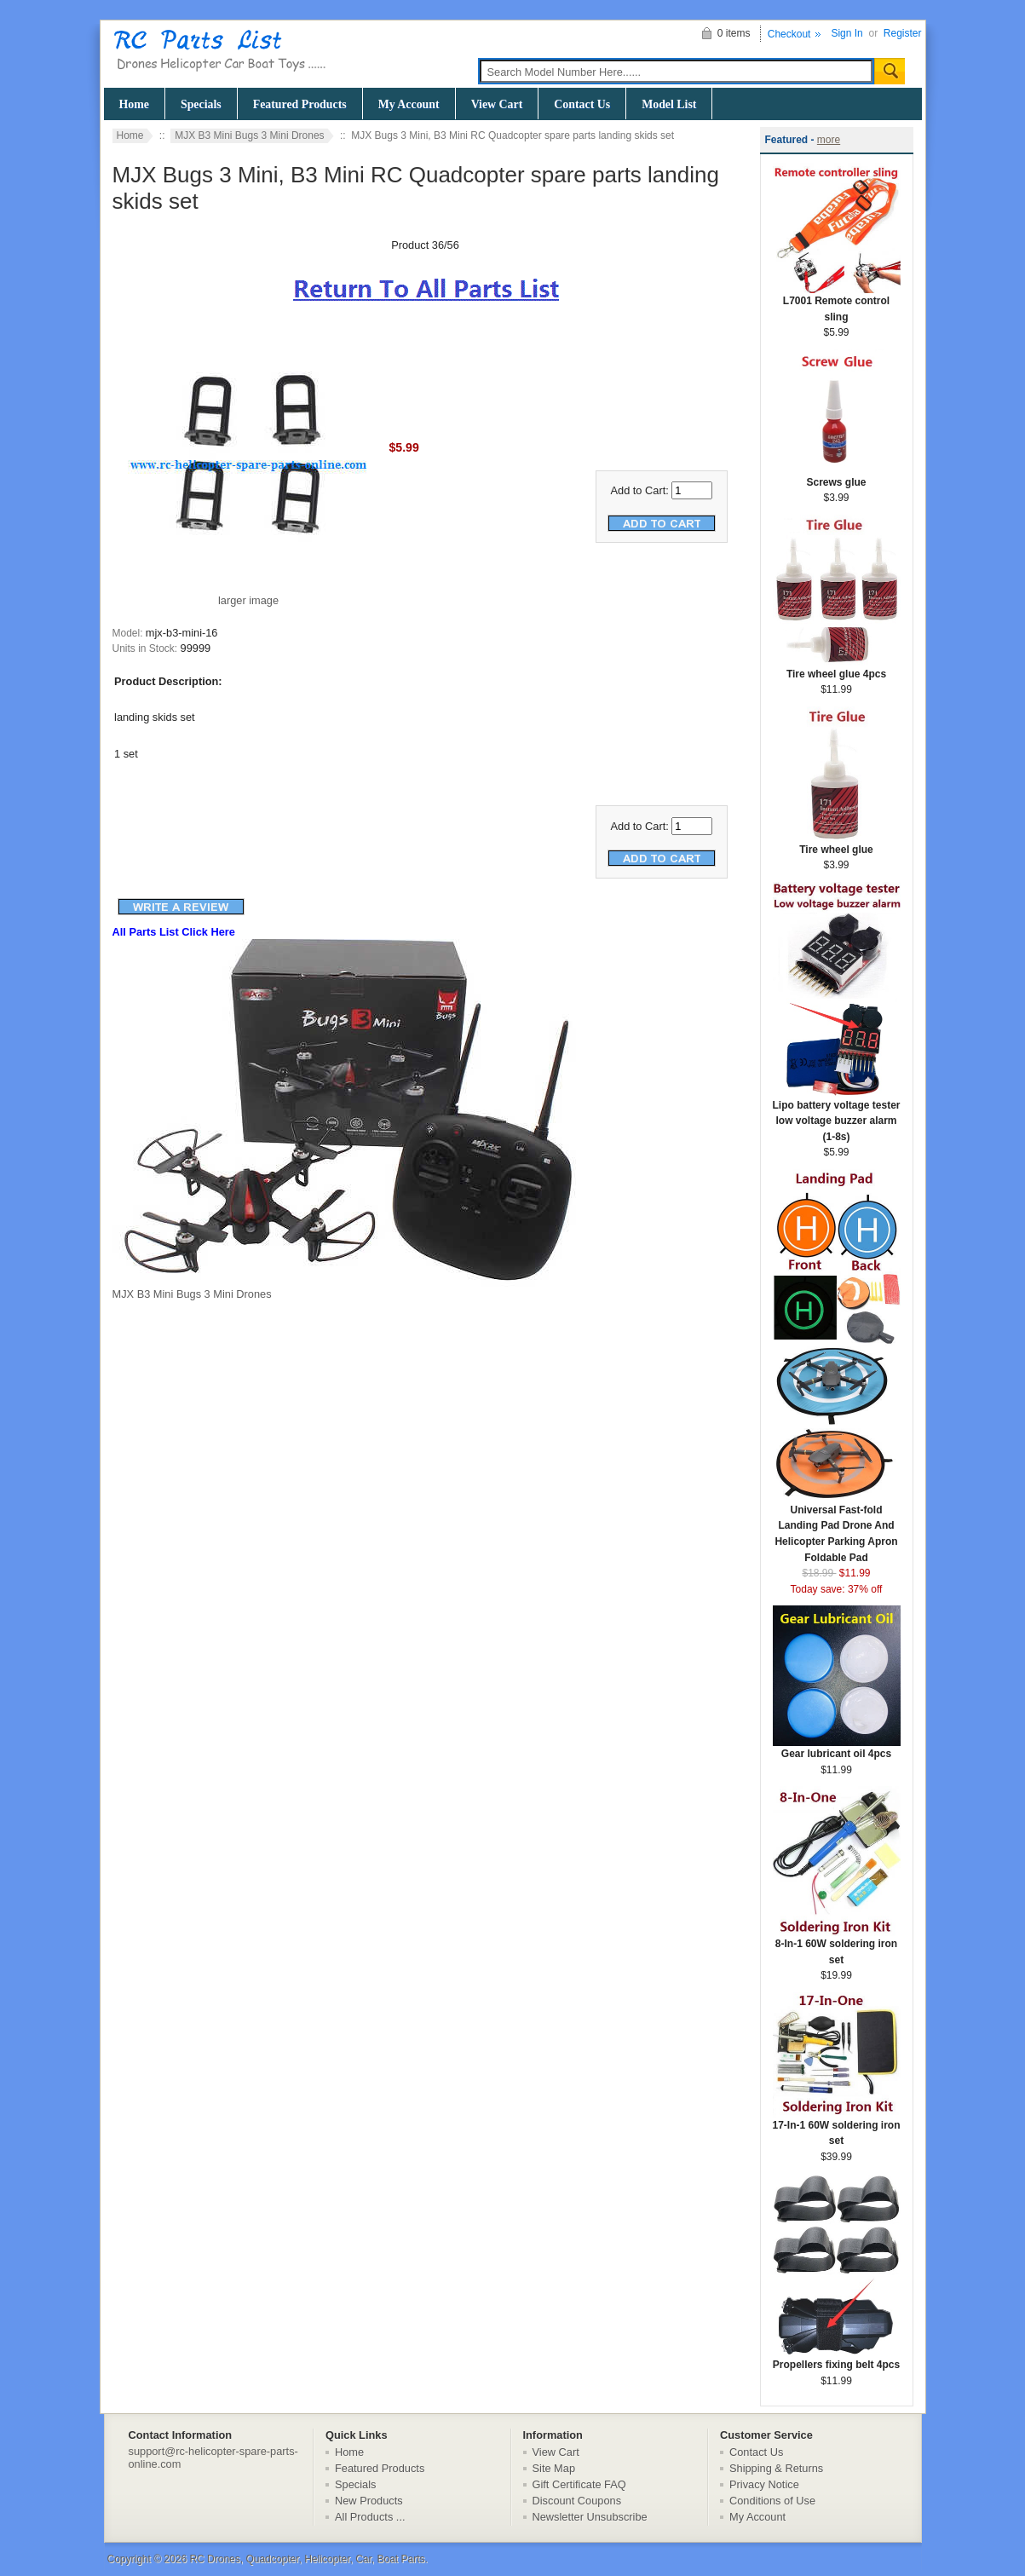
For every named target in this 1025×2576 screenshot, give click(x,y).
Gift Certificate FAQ (579, 2484)
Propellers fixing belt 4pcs (837, 2359)
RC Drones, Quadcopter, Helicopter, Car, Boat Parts (306, 2559)
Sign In (846, 33)
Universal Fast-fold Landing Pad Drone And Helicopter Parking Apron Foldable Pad (837, 1528)
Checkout (789, 34)
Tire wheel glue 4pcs (837, 668)
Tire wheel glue (837, 844)
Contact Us (582, 104)
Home (134, 104)
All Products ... (370, 2516)
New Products (369, 2500)
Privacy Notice (764, 2484)
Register (903, 33)
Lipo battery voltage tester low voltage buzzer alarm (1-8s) (836, 1115)
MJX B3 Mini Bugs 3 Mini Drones (249, 135)
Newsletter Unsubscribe (590, 2516)
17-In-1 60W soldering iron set (836, 2127)
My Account (409, 104)
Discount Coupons (577, 2500)
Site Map (554, 2468)
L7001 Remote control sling (837, 303)
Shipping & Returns (776, 2468)
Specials (201, 104)
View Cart (497, 104)
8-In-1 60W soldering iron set (837, 1946)
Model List (669, 104)
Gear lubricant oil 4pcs (837, 1748)
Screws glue (837, 476)
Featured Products (300, 104)
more (828, 140)
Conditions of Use (772, 2500)
